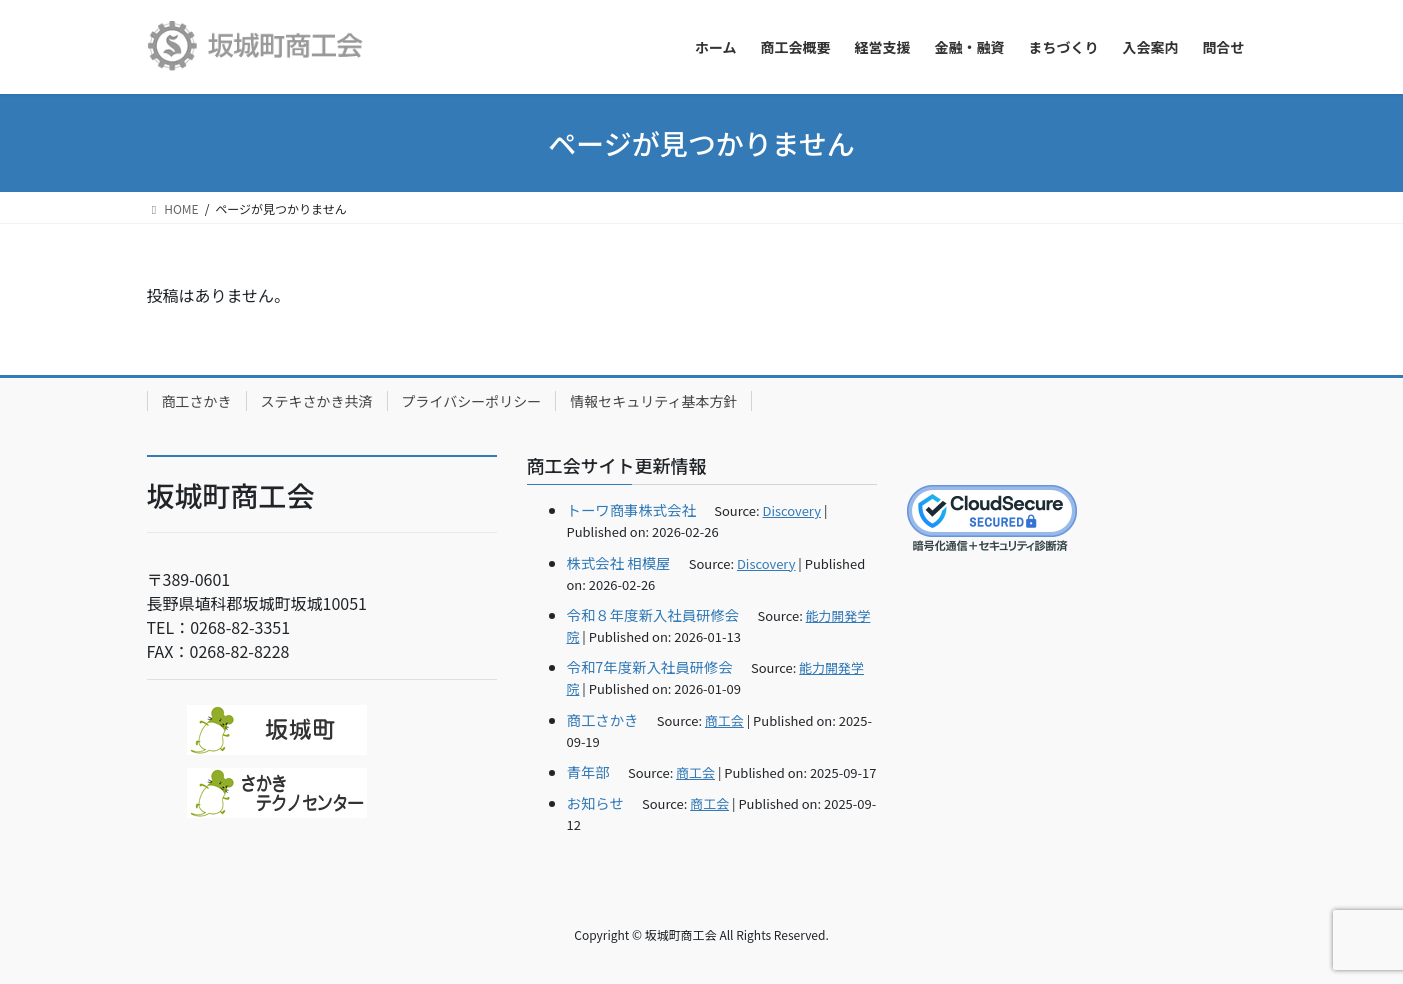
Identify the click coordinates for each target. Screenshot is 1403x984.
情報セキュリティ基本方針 (653, 401)
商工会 (724, 720)
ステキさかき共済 (317, 401)
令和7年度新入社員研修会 (650, 666)
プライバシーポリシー (472, 401)
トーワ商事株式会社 (632, 509)
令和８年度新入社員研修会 (653, 614)
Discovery (791, 510)
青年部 (588, 771)
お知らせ (595, 802)
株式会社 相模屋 (619, 562)
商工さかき (197, 401)
